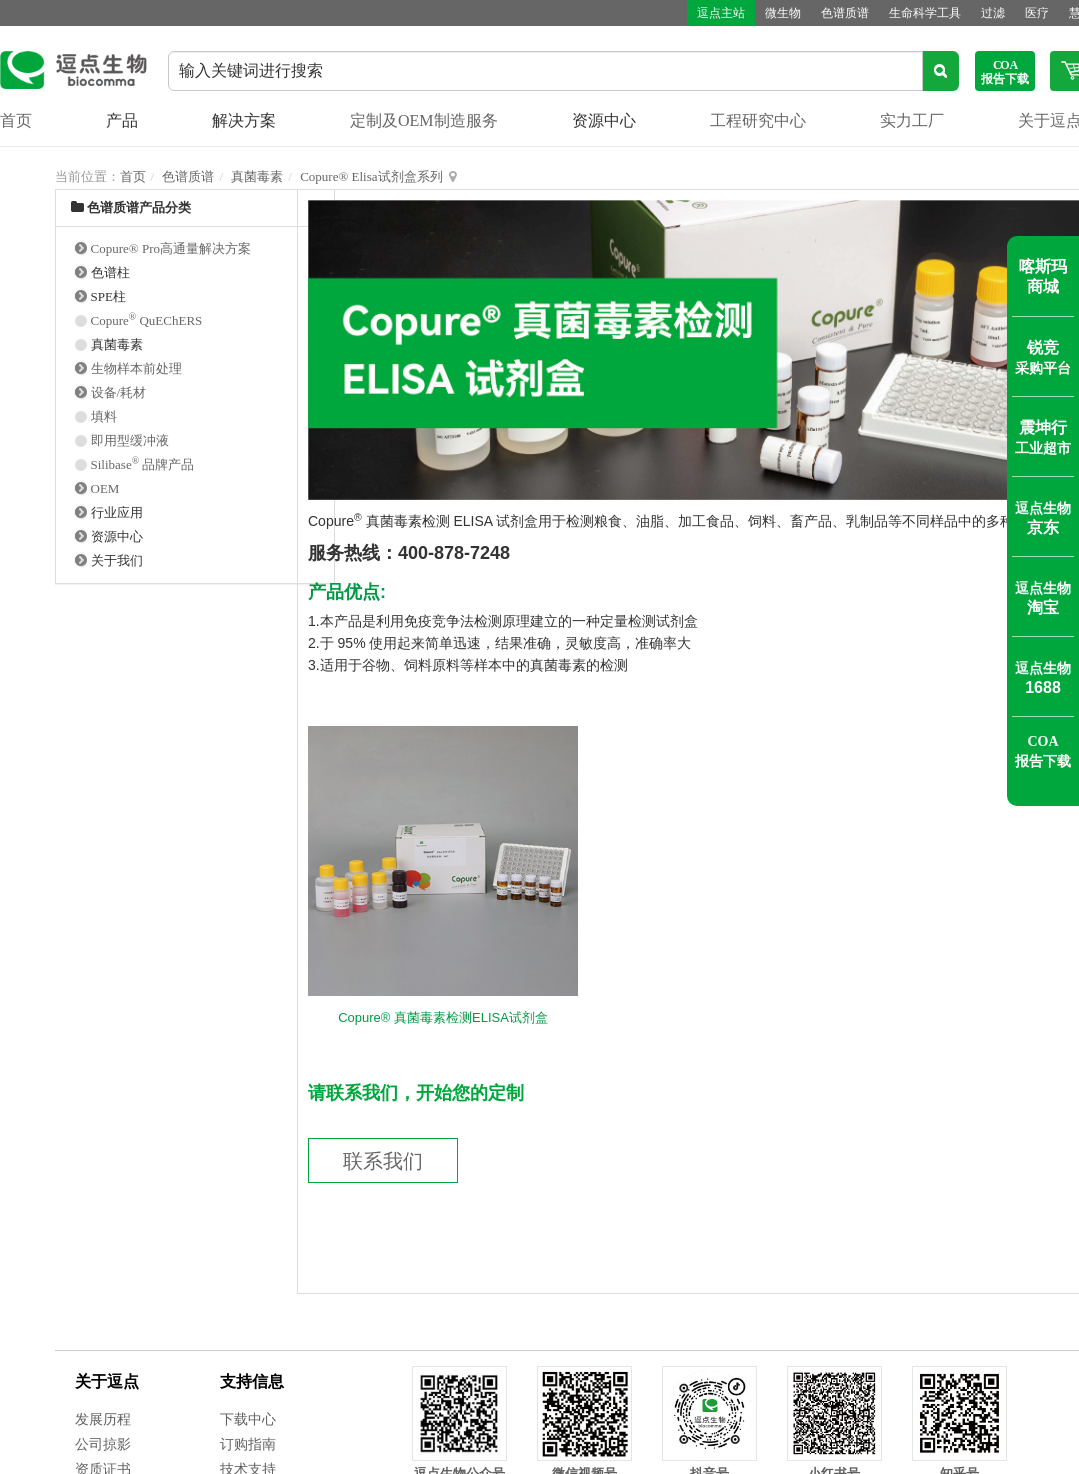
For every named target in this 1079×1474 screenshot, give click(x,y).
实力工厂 (912, 120)
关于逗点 (107, 1381)
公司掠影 (103, 1444)
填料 (104, 416)
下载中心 (248, 1419)
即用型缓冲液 (130, 440)
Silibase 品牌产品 (143, 464)
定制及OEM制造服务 (424, 120)
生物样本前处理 (136, 368)
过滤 (993, 13)
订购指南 (248, 1444)
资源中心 (604, 120)
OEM (105, 488)
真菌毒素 (257, 176)
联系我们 (383, 1161)
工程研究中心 (758, 120)
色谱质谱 (845, 13)
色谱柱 (110, 272)
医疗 (1037, 13)
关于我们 (117, 560)
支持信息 (252, 1381)
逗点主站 (721, 13)
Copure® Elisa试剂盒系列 (371, 176)
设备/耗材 (119, 392)
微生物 (783, 13)
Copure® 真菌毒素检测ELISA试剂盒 (443, 1017)
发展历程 (103, 1419)
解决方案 (244, 120)
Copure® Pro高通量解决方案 (171, 248)
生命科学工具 (925, 13)
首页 (16, 120)
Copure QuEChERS (147, 320)
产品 (122, 120)
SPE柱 (108, 296)
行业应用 (117, 512)
